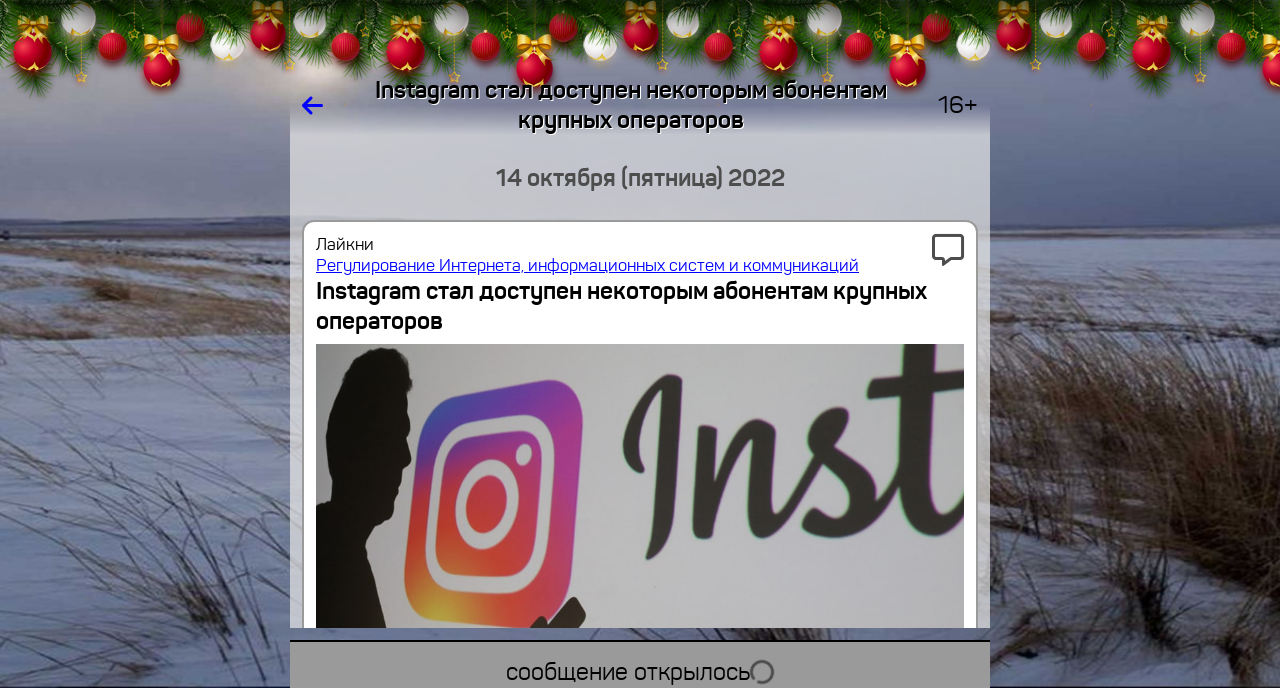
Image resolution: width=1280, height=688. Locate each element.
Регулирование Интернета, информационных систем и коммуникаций (587, 265)
